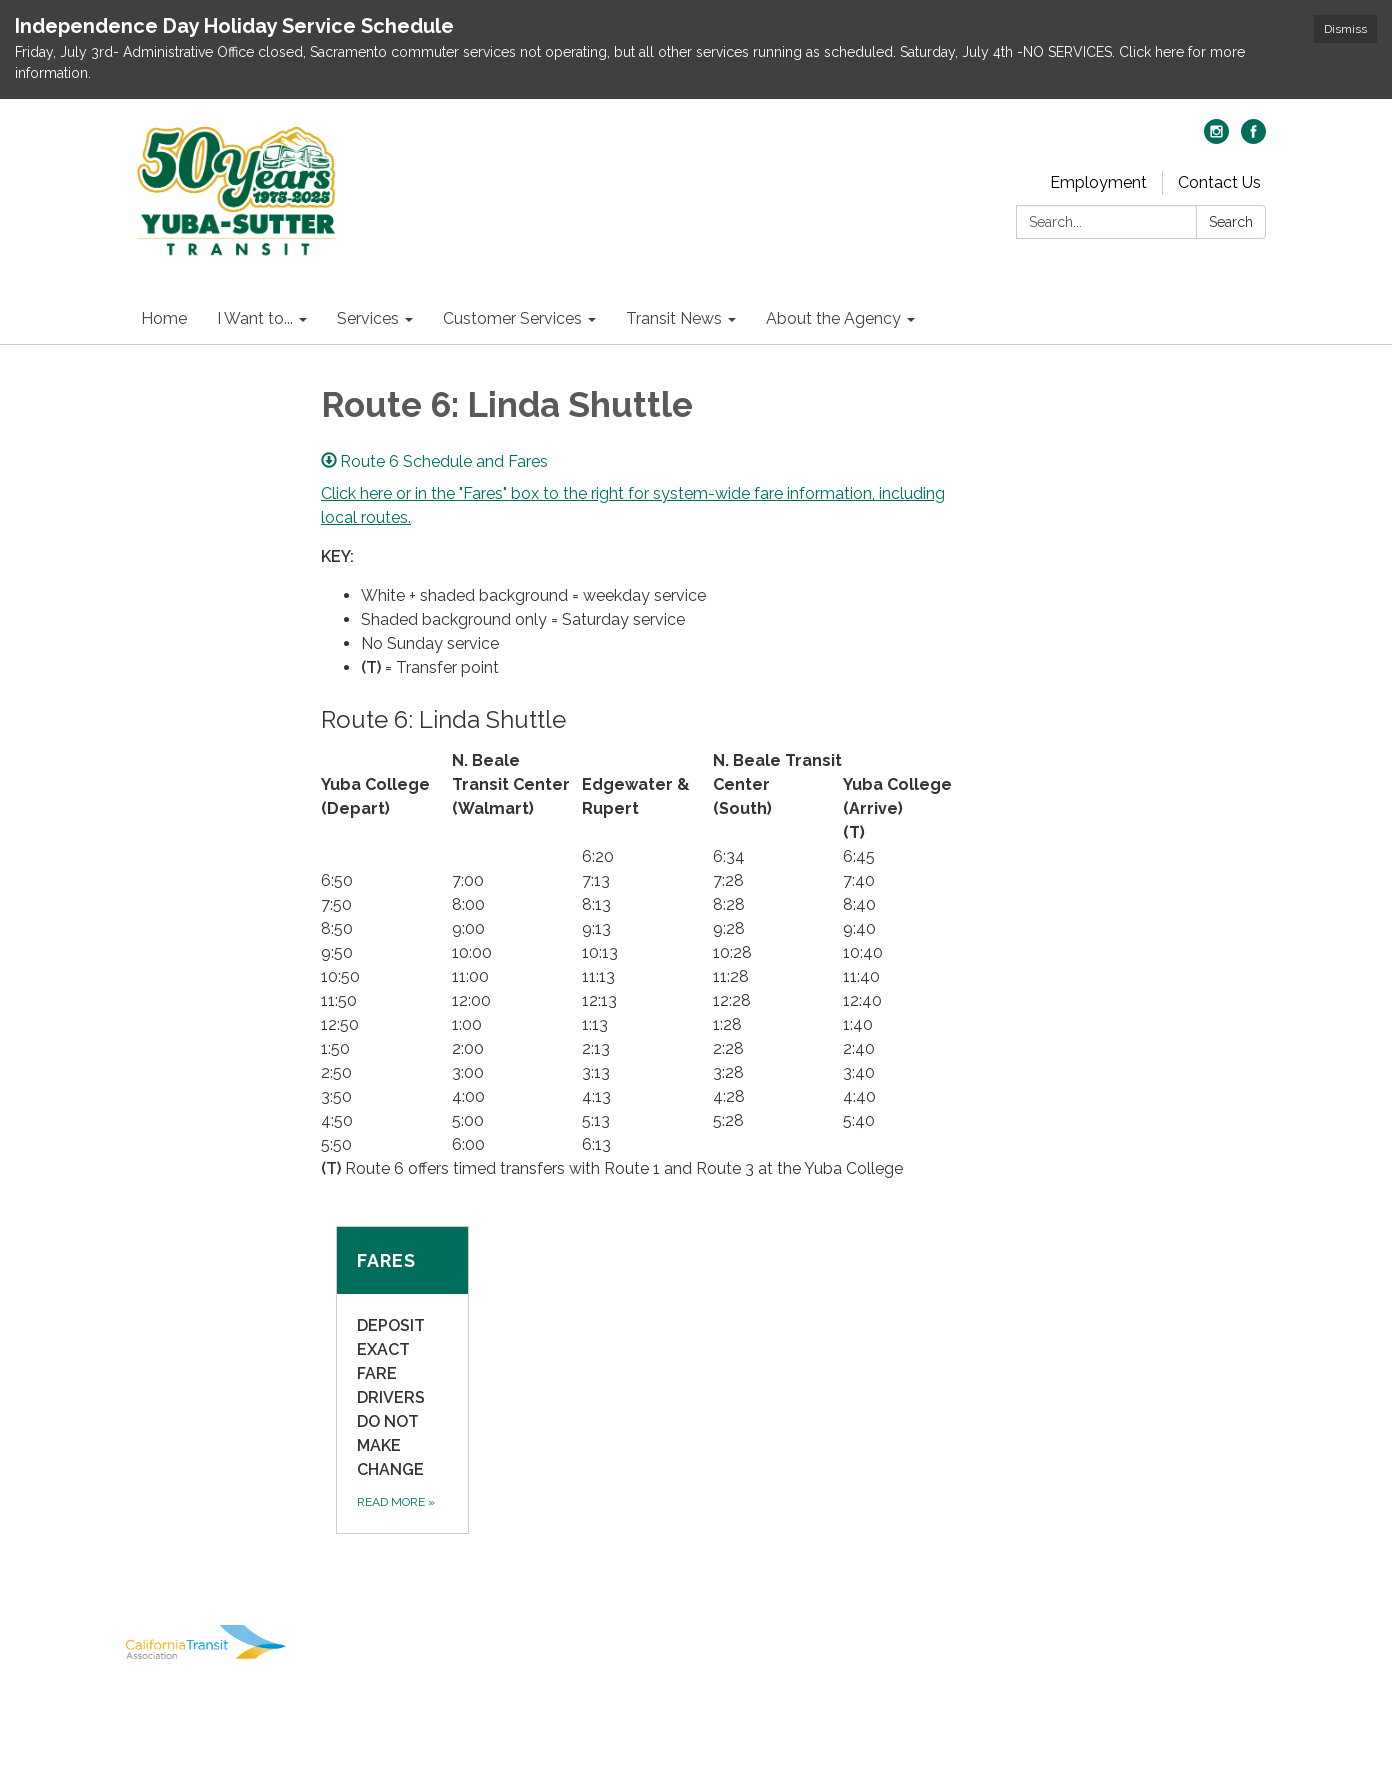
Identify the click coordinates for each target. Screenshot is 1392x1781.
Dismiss (1345, 29)
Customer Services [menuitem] (512, 318)
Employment (1098, 182)
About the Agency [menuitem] (833, 318)
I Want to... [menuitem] (255, 318)
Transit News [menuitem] (674, 318)
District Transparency (1173, 1631)
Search (1231, 222)
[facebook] (1253, 138)
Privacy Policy (1208, 1603)
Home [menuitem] (164, 318)
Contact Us (1219, 182)
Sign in (1239, 1687)
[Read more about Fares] (402, 1380)
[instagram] (1216, 138)
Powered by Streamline (1107, 1687)
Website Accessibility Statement (1133, 1659)
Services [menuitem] (368, 318)
